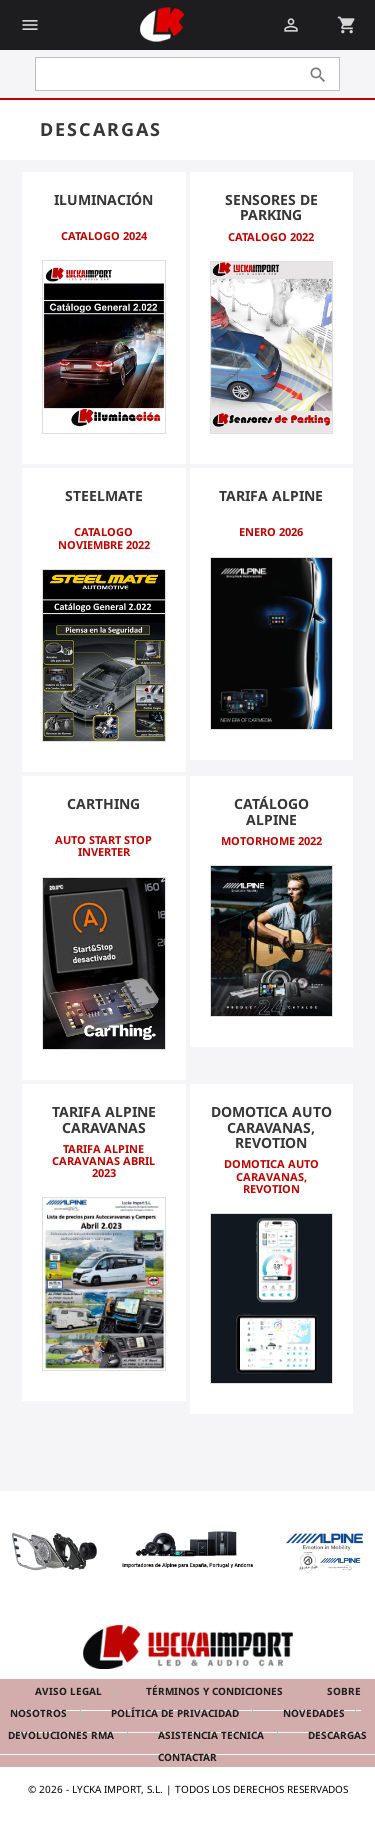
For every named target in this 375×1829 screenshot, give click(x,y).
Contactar (187, 1757)
